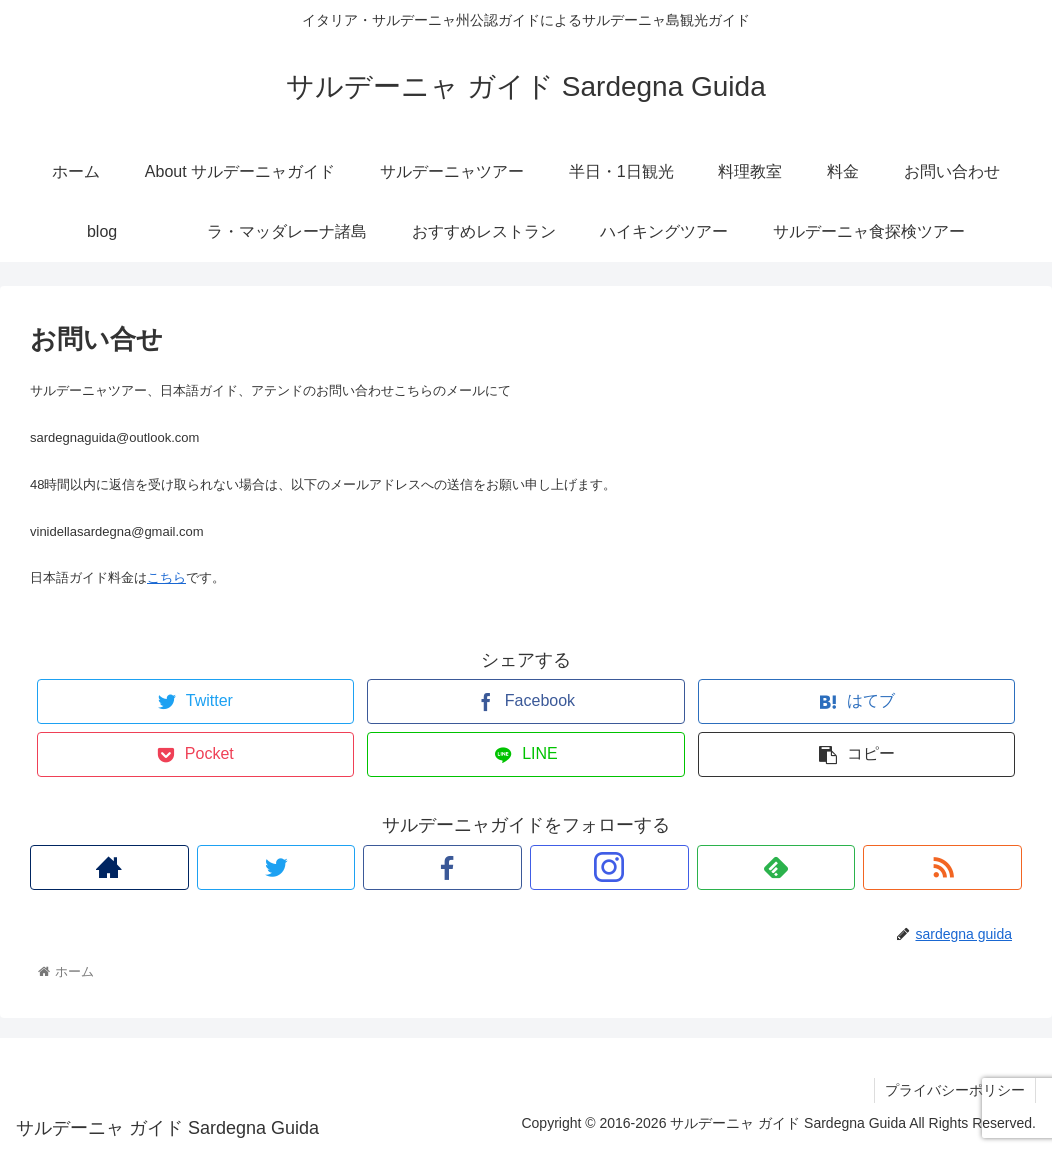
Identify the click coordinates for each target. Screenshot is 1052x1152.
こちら (166, 577)
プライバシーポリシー (955, 1090)
